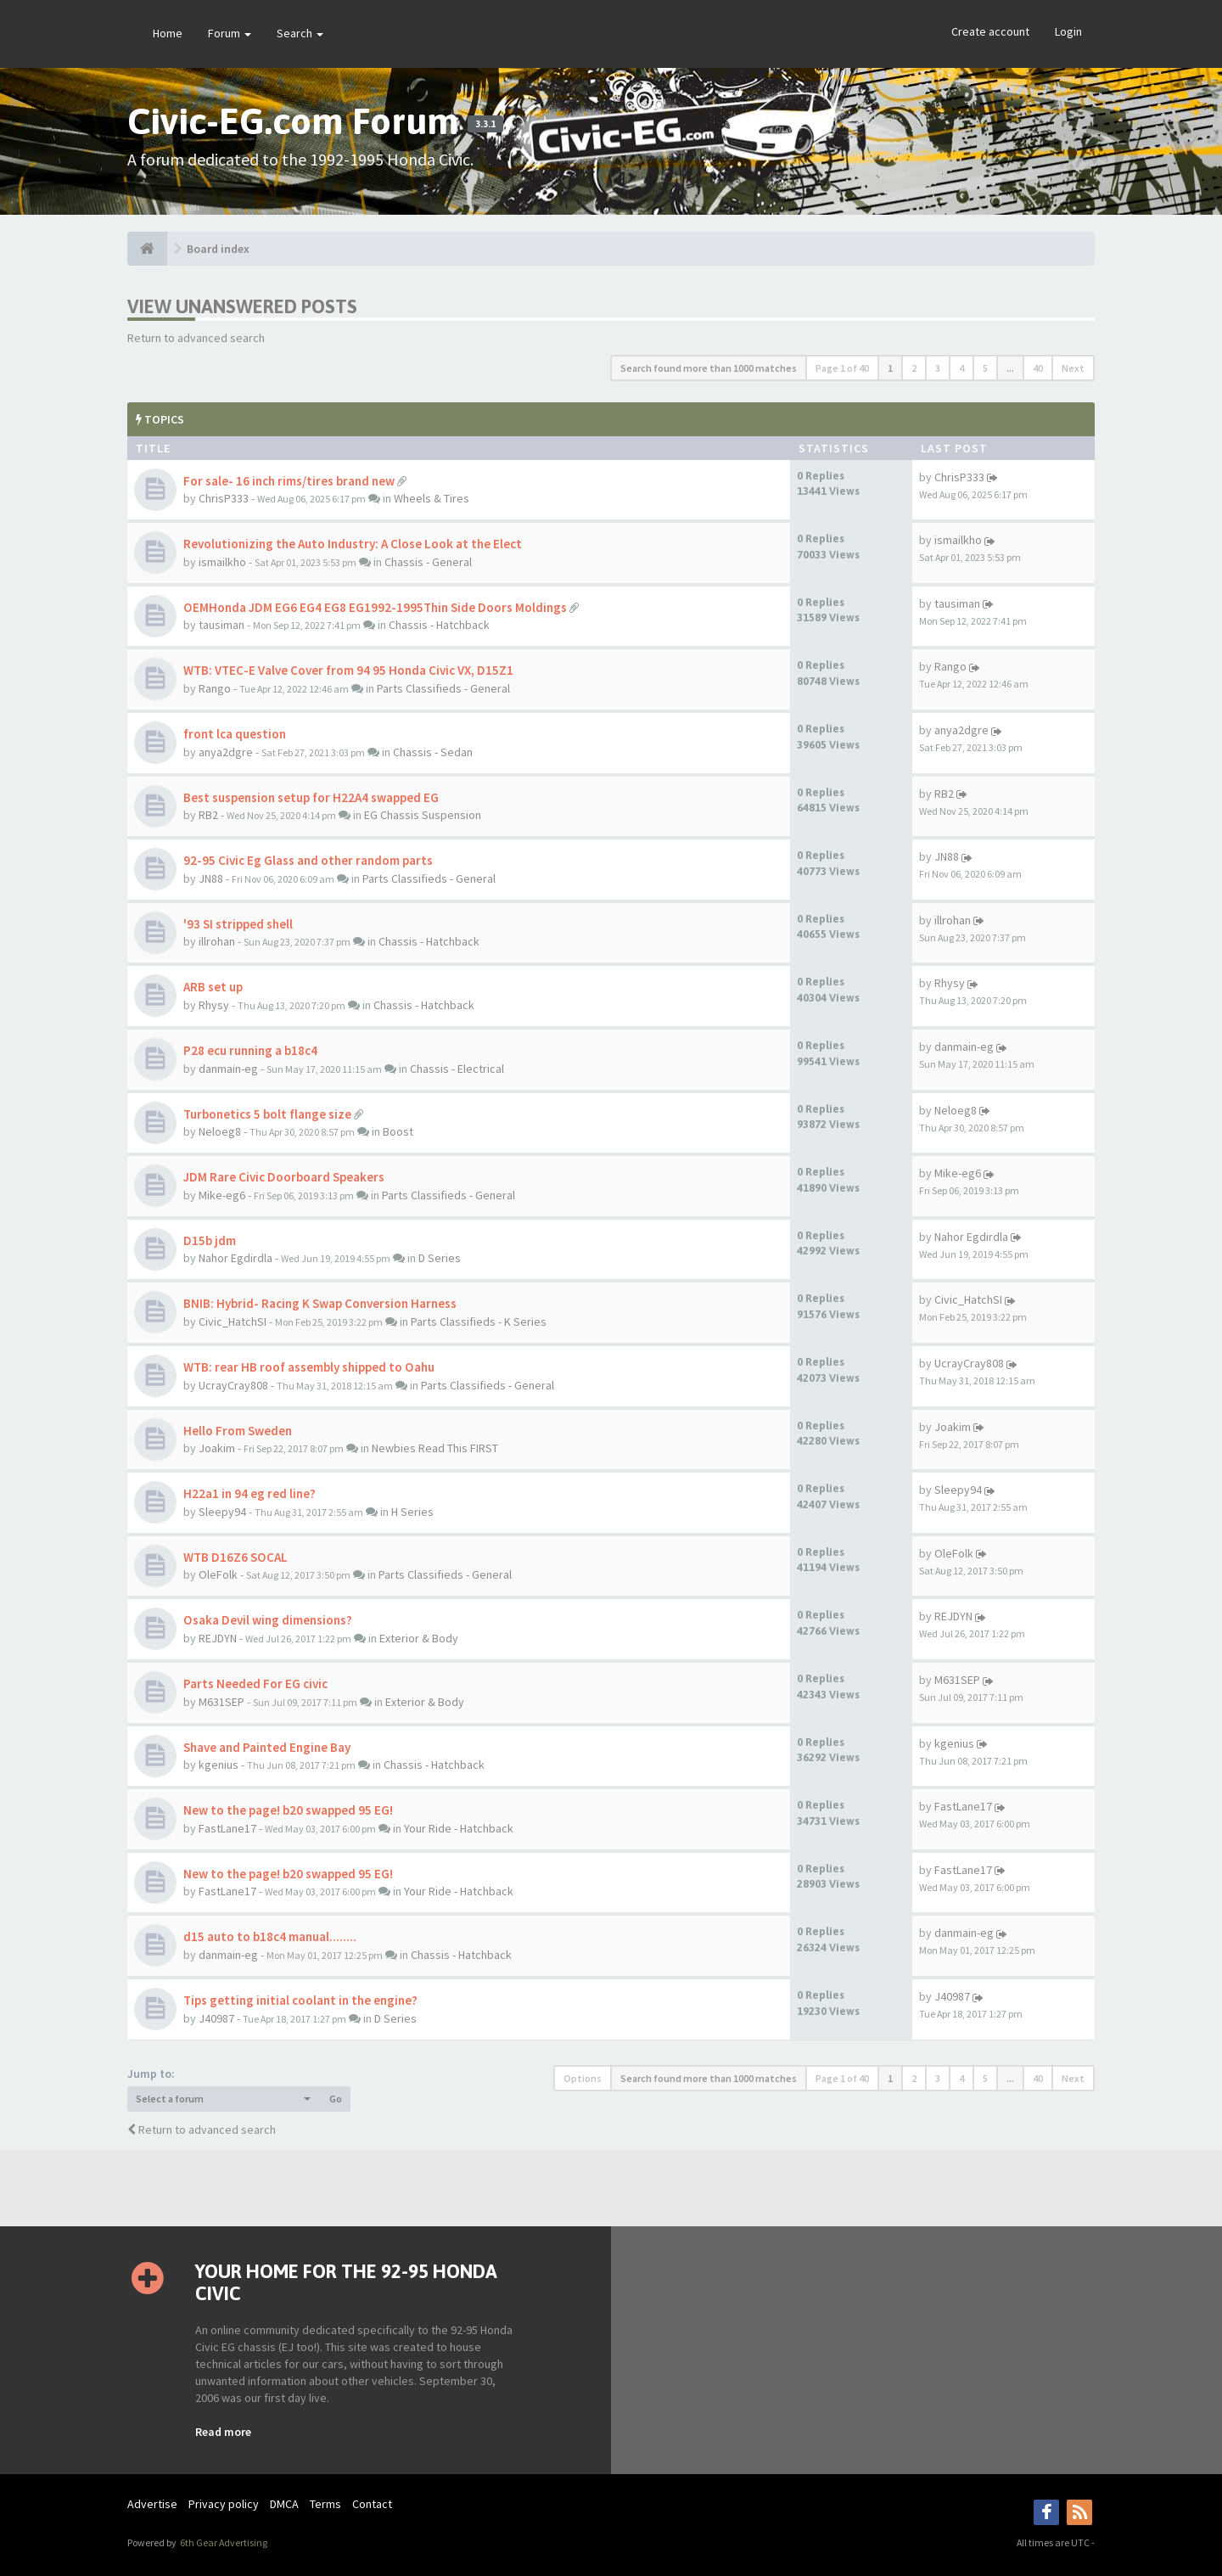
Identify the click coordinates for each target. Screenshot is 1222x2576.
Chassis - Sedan (433, 752)
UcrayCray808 (233, 1385)
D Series (439, 1258)
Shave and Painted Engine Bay (266, 1747)
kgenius (218, 1764)
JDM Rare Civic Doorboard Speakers (283, 1177)
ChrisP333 (224, 498)
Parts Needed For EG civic (255, 1683)
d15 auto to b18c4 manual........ (269, 1936)
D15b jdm (209, 1240)
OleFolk (218, 1574)
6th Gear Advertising (222, 2542)
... (1010, 368)
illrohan (217, 941)
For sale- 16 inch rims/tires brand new (289, 481)
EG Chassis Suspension (422, 814)
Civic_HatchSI (232, 1321)
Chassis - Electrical (457, 1068)
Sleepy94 (222, 1511)
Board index (218, 248)
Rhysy (214, 1005)
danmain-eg (228, 1068)
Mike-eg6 (222, 1195)
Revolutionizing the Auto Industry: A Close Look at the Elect (352, 544)
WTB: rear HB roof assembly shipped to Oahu (308, 1367)
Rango (215, 688)
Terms (325, 2503)
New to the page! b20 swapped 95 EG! (288, 1810)
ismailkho (222, 562)
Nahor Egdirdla (235, 1258)
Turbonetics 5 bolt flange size (267, 1114)
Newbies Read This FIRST (435, 1448)
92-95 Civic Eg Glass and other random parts (308, 860)
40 (1038, 368)
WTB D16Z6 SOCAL (235, 1557)
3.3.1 (485, 124)
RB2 (208, 814)
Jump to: (151, 2073)
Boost (398, 1131)
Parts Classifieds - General (443, 688)
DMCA (284, 2503)
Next (1073, 368)
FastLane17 (227, 1828)
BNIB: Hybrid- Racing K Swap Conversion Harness (320, 1303)
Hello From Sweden (237, 1431)
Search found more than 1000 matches (708, 368)
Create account (990, 31)
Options (582, 2078)
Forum (229, 33)
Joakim (217, 1448)
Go (335, 2098)
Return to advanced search (196, 337)
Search (300, 33)
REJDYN (218, 1638)
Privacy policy (223, 2503)
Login (1068, 31)
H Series (412, 1511)
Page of (842, 368)
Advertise (152, 2503)
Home (167, 33)
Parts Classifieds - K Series (479, 1321)
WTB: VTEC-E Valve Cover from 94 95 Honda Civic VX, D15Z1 (348, 670)
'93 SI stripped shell (238, 924)
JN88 (211, 878)
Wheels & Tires (431, 498)
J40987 (216, 2018)
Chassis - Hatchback (439, 624)
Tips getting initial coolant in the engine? (300, 2000)
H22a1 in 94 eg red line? (249, 1493)
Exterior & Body (418, 1638)
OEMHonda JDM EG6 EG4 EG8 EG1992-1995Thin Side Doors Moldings (375, 607)
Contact (372, 2503)
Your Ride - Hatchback (458, 1828)
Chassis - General (428, 562)
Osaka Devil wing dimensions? (267, 1620)
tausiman (221, 624)
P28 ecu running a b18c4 (250, 1050)
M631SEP (221, 1701)
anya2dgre (226, 752)
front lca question (234, 734)
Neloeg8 (220, 1131)
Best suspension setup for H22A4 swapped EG (311, 797)
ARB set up (213, 987)
